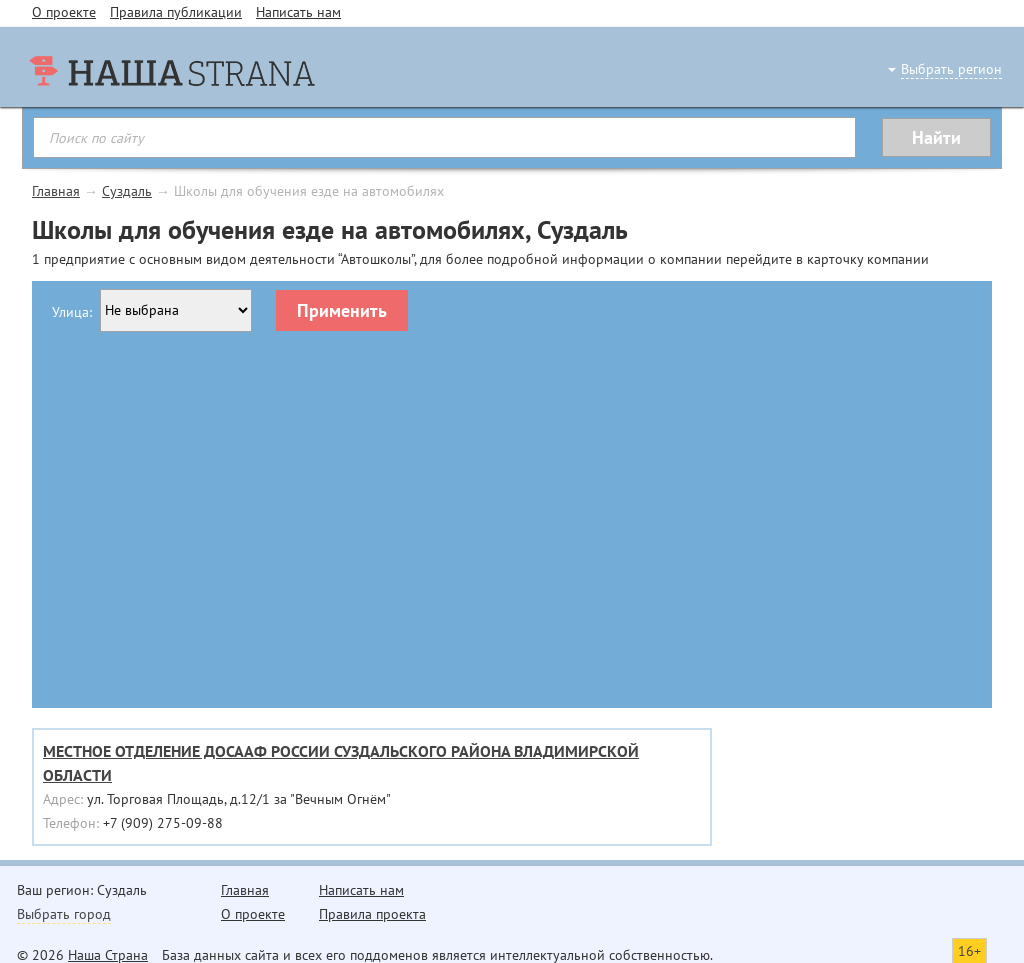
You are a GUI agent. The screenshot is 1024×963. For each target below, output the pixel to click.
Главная (56, 191)
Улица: (72, 312)
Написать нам (298, 12)
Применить (342, 310)
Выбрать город (64, 914)
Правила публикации (176, 12)
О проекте (64, 12)
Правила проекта (372, 914)
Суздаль (127, 191)
